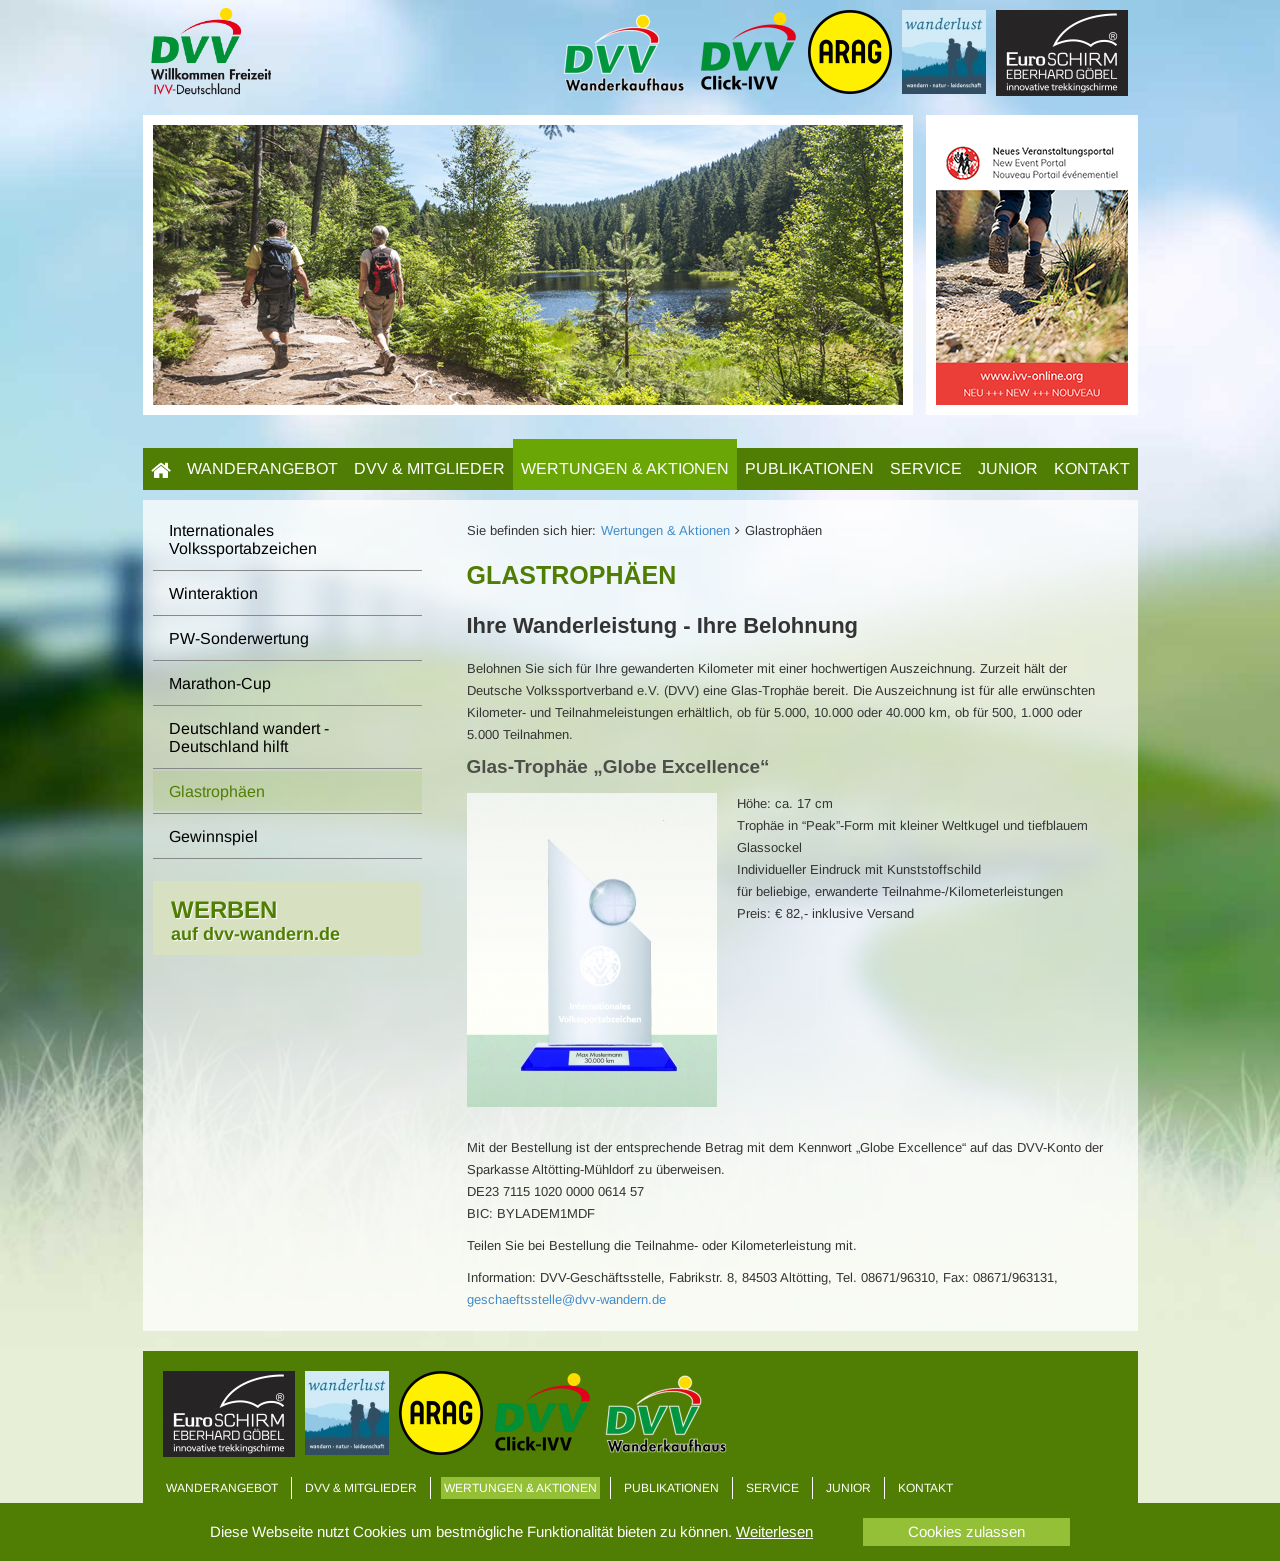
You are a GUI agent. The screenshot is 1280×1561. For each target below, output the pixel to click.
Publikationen (809, 468)
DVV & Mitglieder (429, 468)
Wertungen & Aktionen (625, 468)
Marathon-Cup (220, 683)
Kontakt (1092, 468)
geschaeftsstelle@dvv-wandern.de (566, 1299)
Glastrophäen (217, 791)
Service (926, 468)
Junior (1008, 468)
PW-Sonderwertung (239, 638)
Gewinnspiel (213, 836)
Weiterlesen (774, 1531)
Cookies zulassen (966, 1531)
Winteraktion (213, 593)
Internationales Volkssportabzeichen (243, 539)
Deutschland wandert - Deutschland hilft (249, 737)
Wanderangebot (262, 468)
